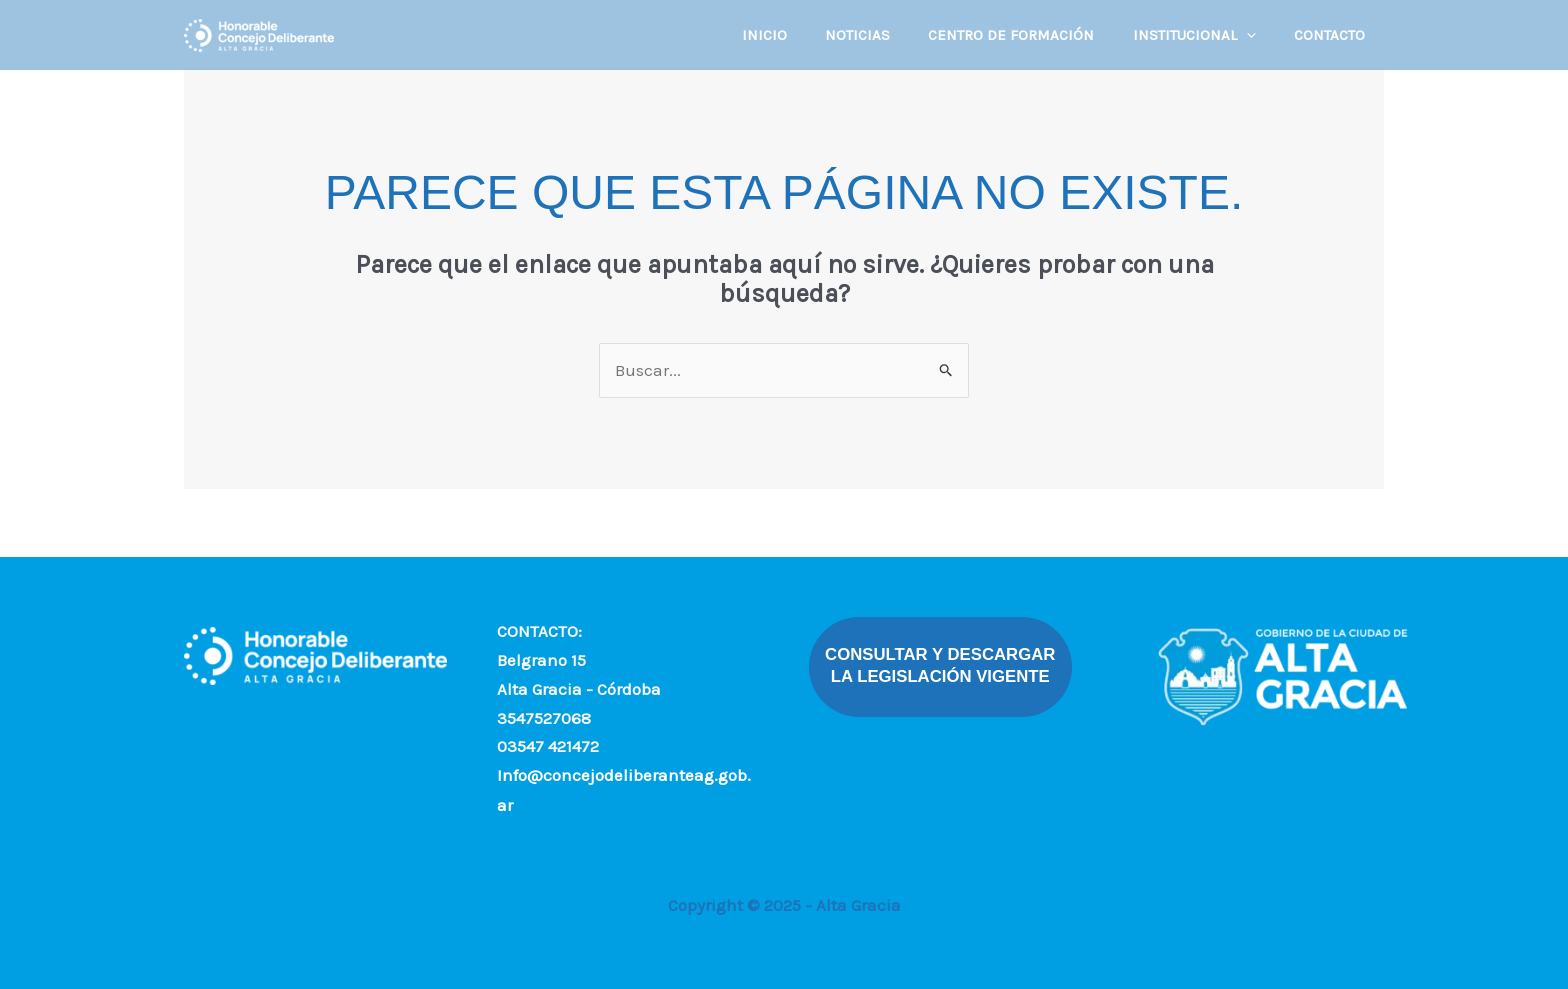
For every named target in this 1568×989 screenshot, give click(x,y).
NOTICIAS (886, 35)
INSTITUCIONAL (1206, 35)
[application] (1258, 35)
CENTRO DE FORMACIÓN (1032, 35)
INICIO (801, 35)
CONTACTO (1333, 35)
